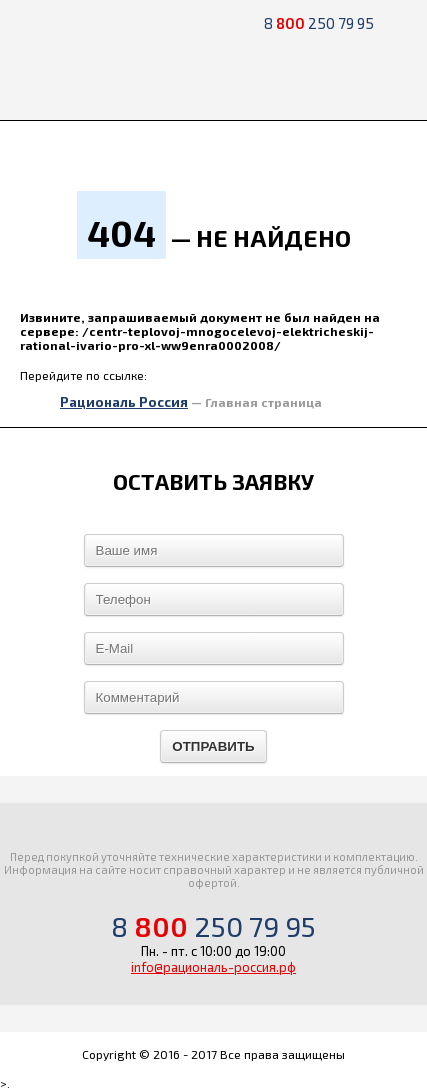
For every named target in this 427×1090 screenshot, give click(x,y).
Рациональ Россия (124, 402)
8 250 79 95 (319, 23)
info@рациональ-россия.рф (213, 967)
